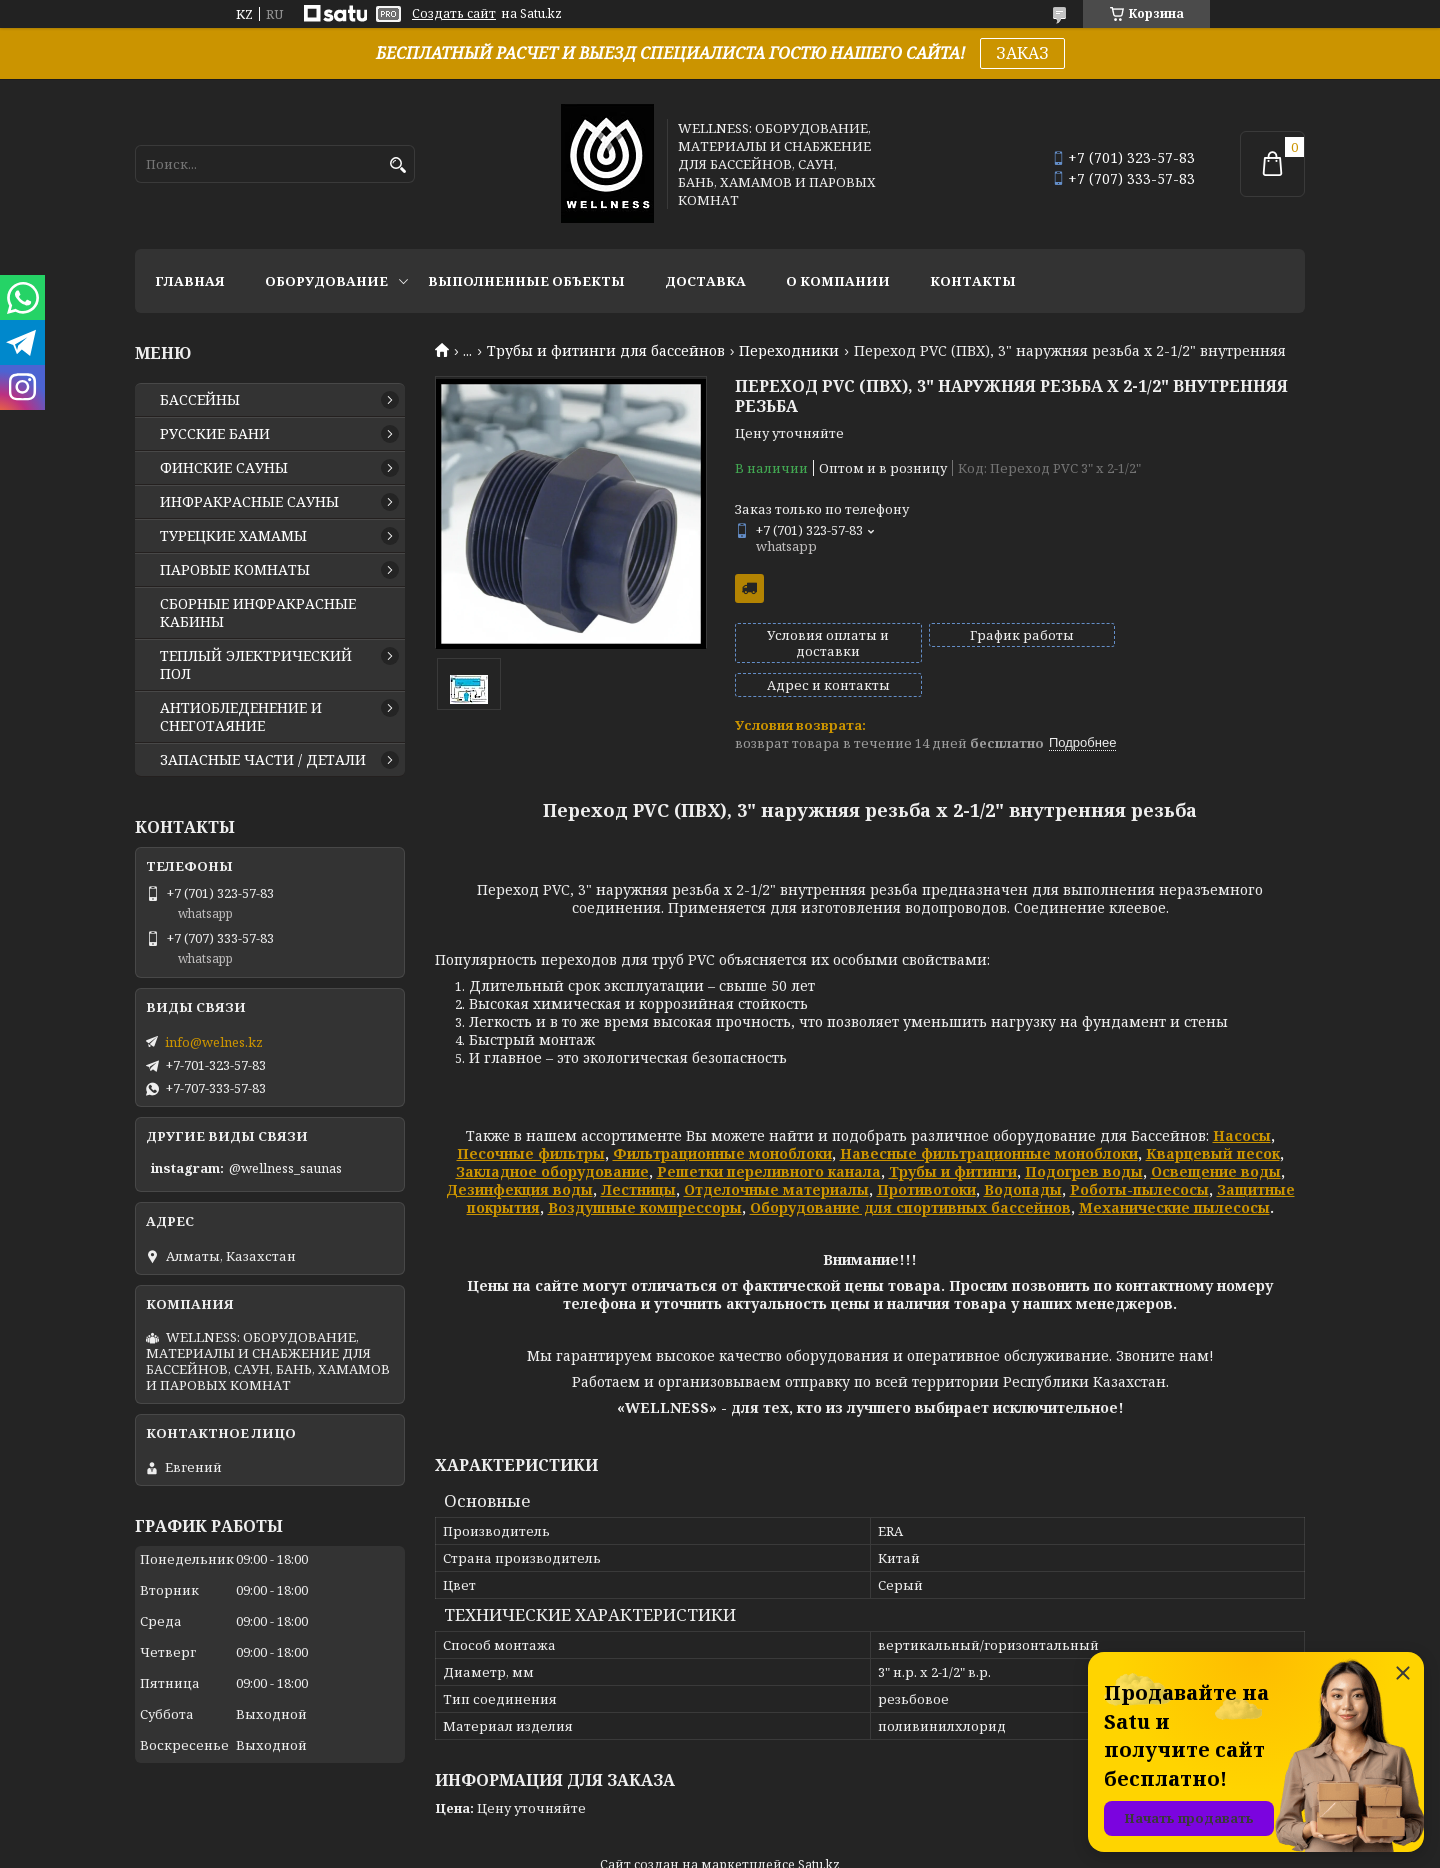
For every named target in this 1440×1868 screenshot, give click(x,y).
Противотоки (926, 1155)
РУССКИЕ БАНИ (215, 434)
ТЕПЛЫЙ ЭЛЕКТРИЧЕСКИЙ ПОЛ (256, 665)
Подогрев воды (1084, 1137)
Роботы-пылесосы (1139, 1155)
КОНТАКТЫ (973, 281)
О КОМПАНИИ (838, 281)
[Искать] (397, 165)
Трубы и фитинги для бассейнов (606, 351)
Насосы (1242, 1101)
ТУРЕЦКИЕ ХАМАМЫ (233, 536)
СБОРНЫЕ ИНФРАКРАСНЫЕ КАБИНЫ (258, 613)
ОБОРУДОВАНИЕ (326, 281)
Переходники (789, 351)
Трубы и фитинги (953, 1137)
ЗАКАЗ (1022, 53)
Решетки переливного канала (769, 1137)
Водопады (1023, 1155)
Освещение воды (1216, 1137)
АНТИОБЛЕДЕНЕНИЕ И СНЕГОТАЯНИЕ (241, 717)
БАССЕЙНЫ (200, 400)
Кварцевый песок (1213, 1119)
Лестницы (638, 1155)
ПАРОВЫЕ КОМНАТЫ (235, 570)
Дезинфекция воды (519, 1155)
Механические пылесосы (1174, 1173)
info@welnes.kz (214, 1042)
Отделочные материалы (776, 1155)
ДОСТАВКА (705, 281)
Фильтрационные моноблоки (722, 1119)
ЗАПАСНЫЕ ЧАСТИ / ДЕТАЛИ (263, 760)
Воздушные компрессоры (645, 1173)
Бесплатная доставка (749, 588)
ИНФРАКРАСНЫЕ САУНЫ (249, 502)
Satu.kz (819, 1830)
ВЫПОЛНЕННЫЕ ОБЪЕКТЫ (526, 281)
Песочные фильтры (531, 1119)
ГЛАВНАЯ (190, 281)
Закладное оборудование (552, 1137)
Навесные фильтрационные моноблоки (989, 1119)
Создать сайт (454, 14)
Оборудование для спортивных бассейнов (910, 1173)
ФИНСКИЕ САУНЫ (224, 468)
